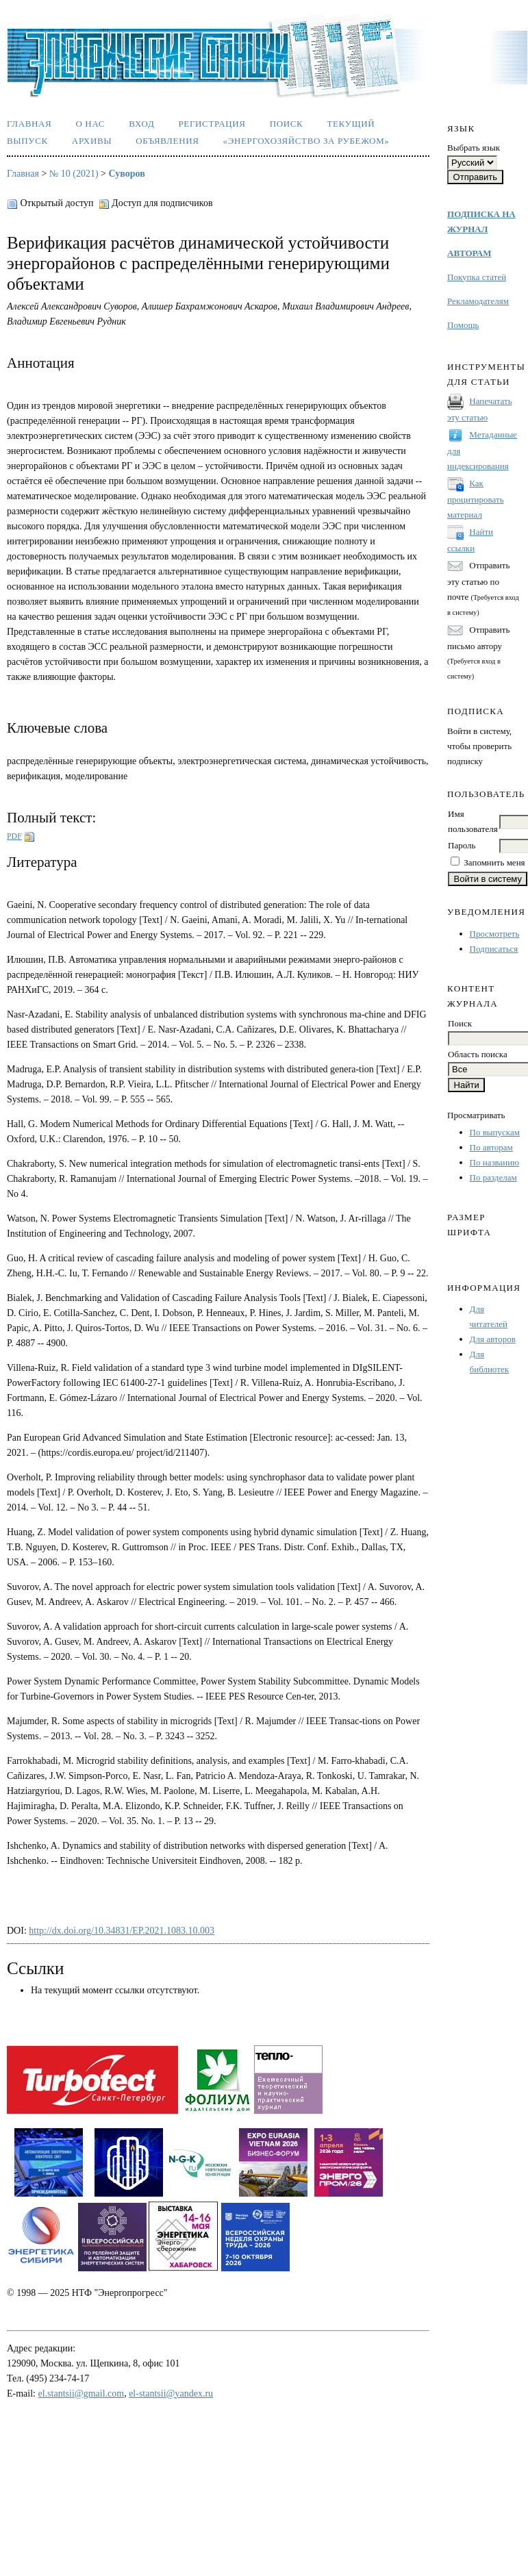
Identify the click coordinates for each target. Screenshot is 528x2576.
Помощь (463, 325)
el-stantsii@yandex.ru (171, 2393)
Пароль (461, 845)
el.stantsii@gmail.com (81, 2393)
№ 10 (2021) (74, 173)
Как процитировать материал (475, 499)
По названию (494, 1162)
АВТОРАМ (469, 253)
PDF (14, 836)
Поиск (286, 123)
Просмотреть (495, 934)
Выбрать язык (473, 147)
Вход (141, 123)
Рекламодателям (478, 301)
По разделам (493, 1177)
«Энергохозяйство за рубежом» (306, 141)
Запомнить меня (494, 862)
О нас (90, 123)
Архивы (92, 141)
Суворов (127, 173)
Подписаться (494, 949)
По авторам (491, 1147)
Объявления (167, 141)
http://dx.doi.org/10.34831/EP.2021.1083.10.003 (121, 1930)
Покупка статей (476, 277)
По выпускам (495, 1132)
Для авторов (493, 1339)
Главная (29, 123)
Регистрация (211, 123)
